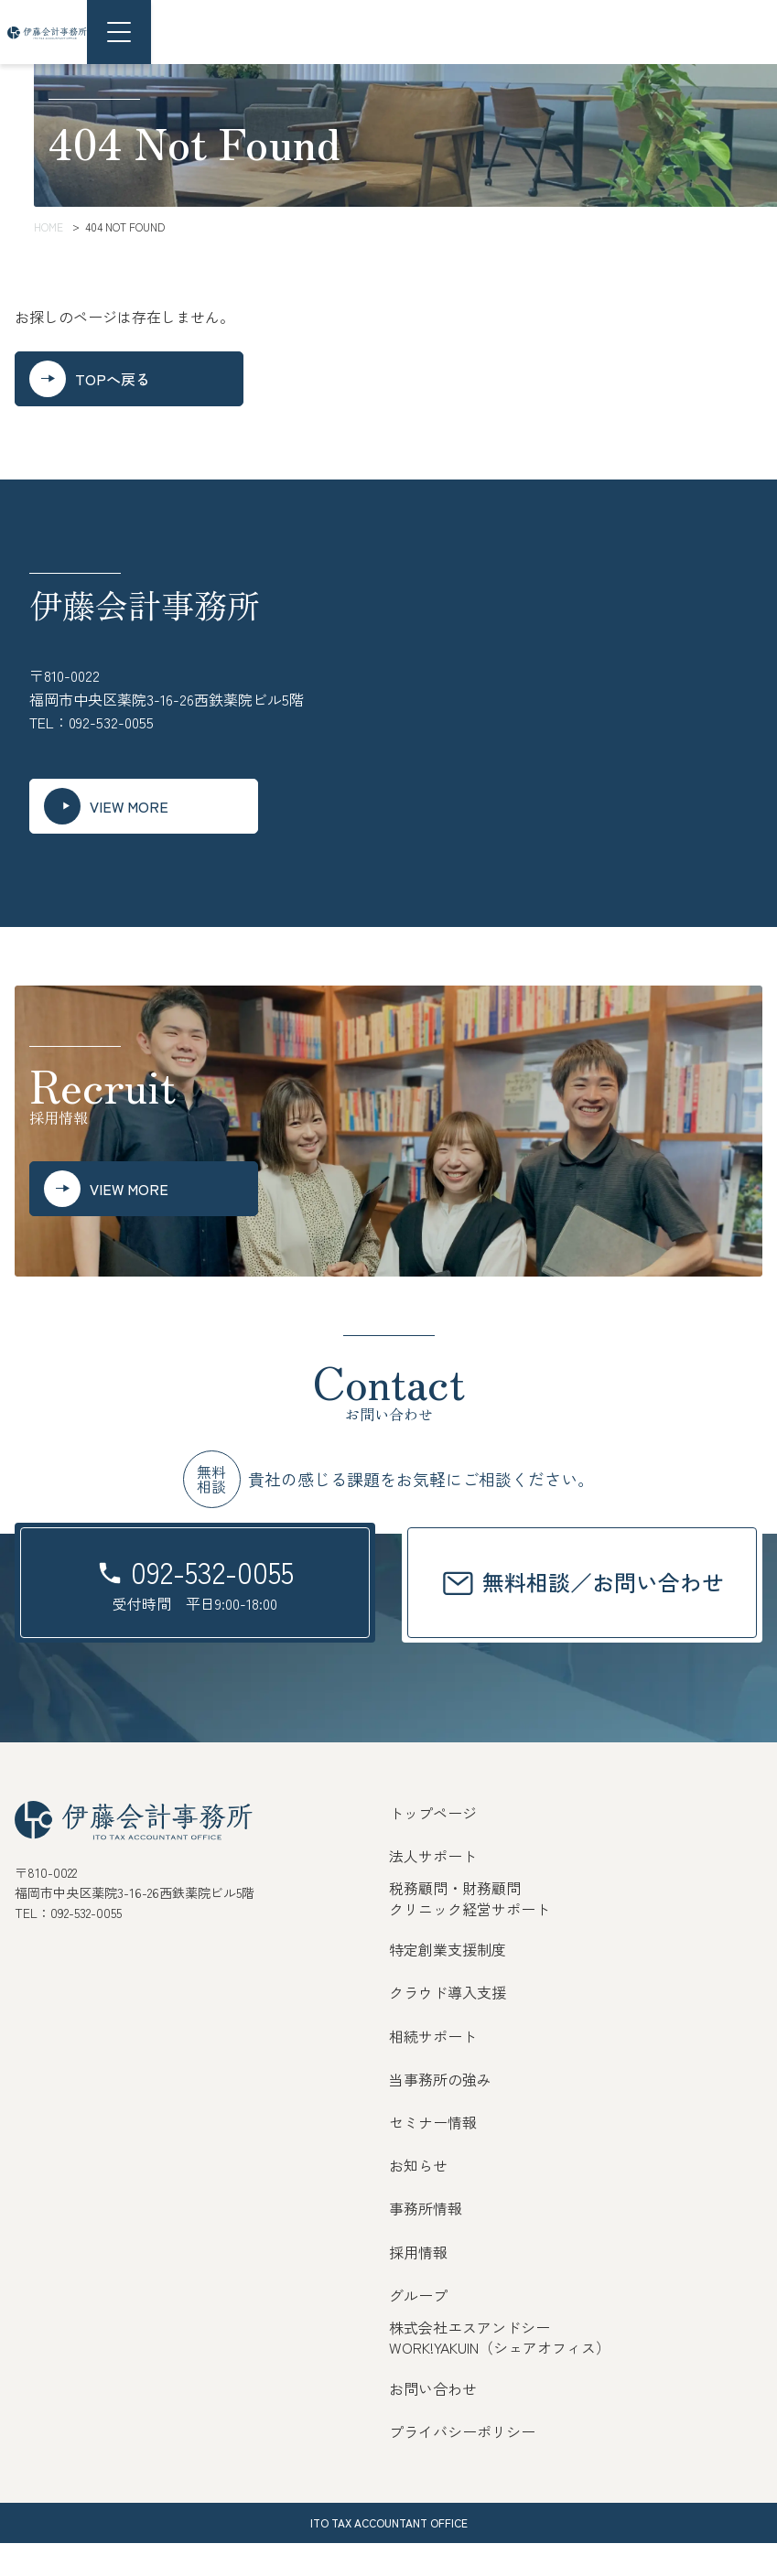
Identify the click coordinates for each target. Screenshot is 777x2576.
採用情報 (418, 2284)
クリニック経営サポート (469, 1941)
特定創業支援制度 (447, 1982)
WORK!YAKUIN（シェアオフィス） (499, 2380)
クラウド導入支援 (447, 2025)
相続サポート (433, 2068)
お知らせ (418, 2198)
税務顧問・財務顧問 (455, 1921)
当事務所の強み (440, 2111)
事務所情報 (425, 2241)
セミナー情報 (433, 2154)
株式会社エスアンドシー (469, 2359)
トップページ (433, 1846)
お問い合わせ (433, 2420)
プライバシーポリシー (462, 2463)
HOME (48, 226)
